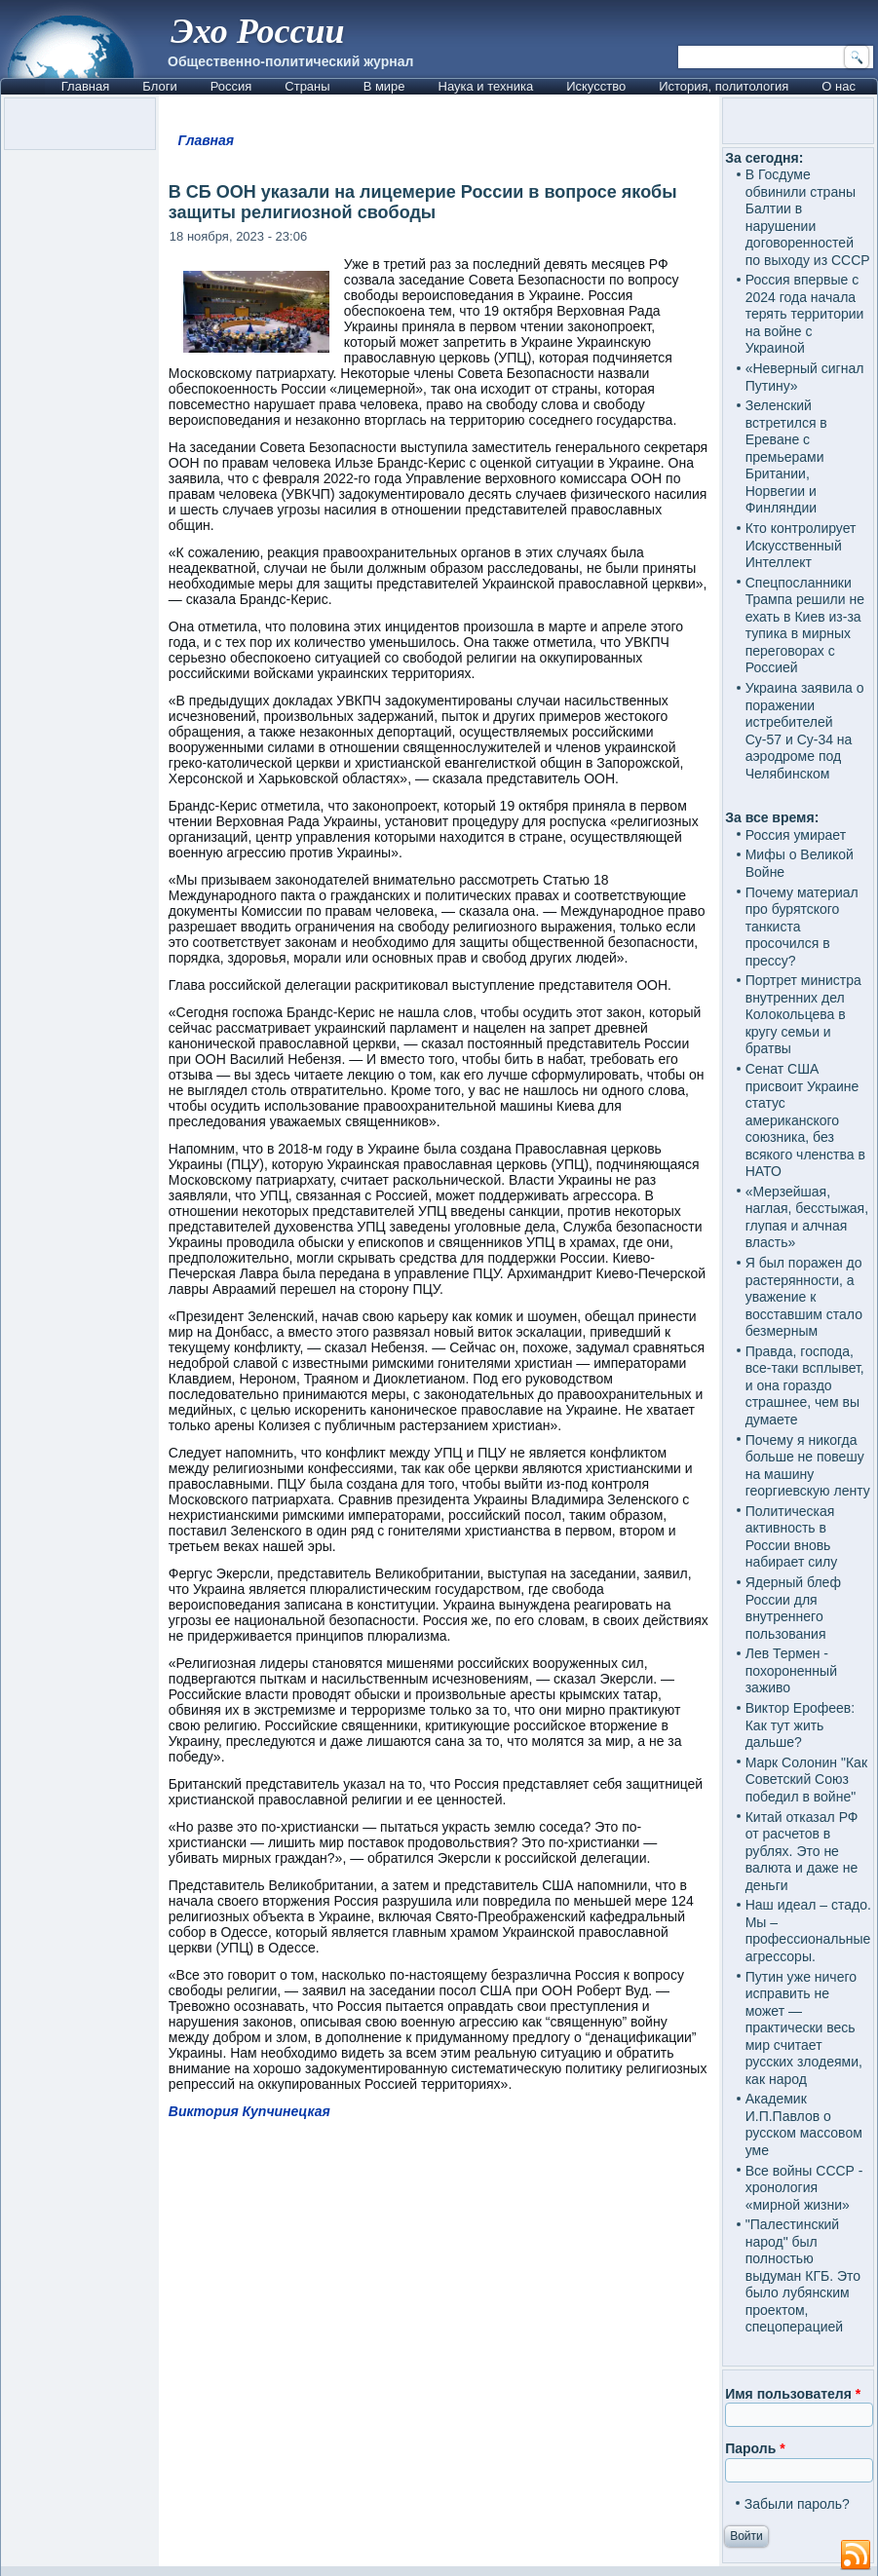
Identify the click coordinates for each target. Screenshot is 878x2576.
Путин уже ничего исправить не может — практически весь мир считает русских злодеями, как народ (803, 2028)
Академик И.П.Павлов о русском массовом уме (803, 2124)
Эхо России (257, 31)
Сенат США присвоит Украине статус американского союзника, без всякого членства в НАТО (805, 1120)
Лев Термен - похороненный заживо (791, 1670)
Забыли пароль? (797, 2504)
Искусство (596, 86)
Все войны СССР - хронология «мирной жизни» (804, 2188)
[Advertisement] (439, 2308)
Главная (85, 86)
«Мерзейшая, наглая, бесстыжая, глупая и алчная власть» (806, 1217)
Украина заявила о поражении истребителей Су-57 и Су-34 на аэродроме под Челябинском (804, 730)
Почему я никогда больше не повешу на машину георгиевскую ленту (807, 1465)
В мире (384, 86)
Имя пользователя (792, 2394)
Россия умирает (795, 835)
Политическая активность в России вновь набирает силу (791, 1537)
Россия (231, 86)
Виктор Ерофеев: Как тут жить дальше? (800, 1725)
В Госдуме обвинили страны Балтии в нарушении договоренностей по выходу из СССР (807, 217)
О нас (838, 86)
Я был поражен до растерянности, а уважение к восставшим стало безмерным (803, 1297)
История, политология (723, 86)
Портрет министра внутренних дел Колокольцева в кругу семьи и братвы (803, 1014)
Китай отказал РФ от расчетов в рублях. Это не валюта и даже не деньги (802, 1851)
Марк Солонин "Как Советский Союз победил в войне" (806, 1779)
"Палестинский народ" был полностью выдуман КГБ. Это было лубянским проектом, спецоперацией (802, 2275)
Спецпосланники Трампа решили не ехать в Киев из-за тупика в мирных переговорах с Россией (804, 625)
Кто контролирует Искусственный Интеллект (801, 545)
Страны (307, 86)
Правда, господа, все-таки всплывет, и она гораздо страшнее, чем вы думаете (804, 1385)
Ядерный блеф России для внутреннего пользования (793, 1608)
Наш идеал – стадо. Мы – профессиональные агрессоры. (808, 1930)
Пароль (754, 2448)
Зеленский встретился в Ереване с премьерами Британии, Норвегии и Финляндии (786, 456)
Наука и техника (486, 86)
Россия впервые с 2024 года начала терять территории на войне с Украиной (804, 314)
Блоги (159, 86)
